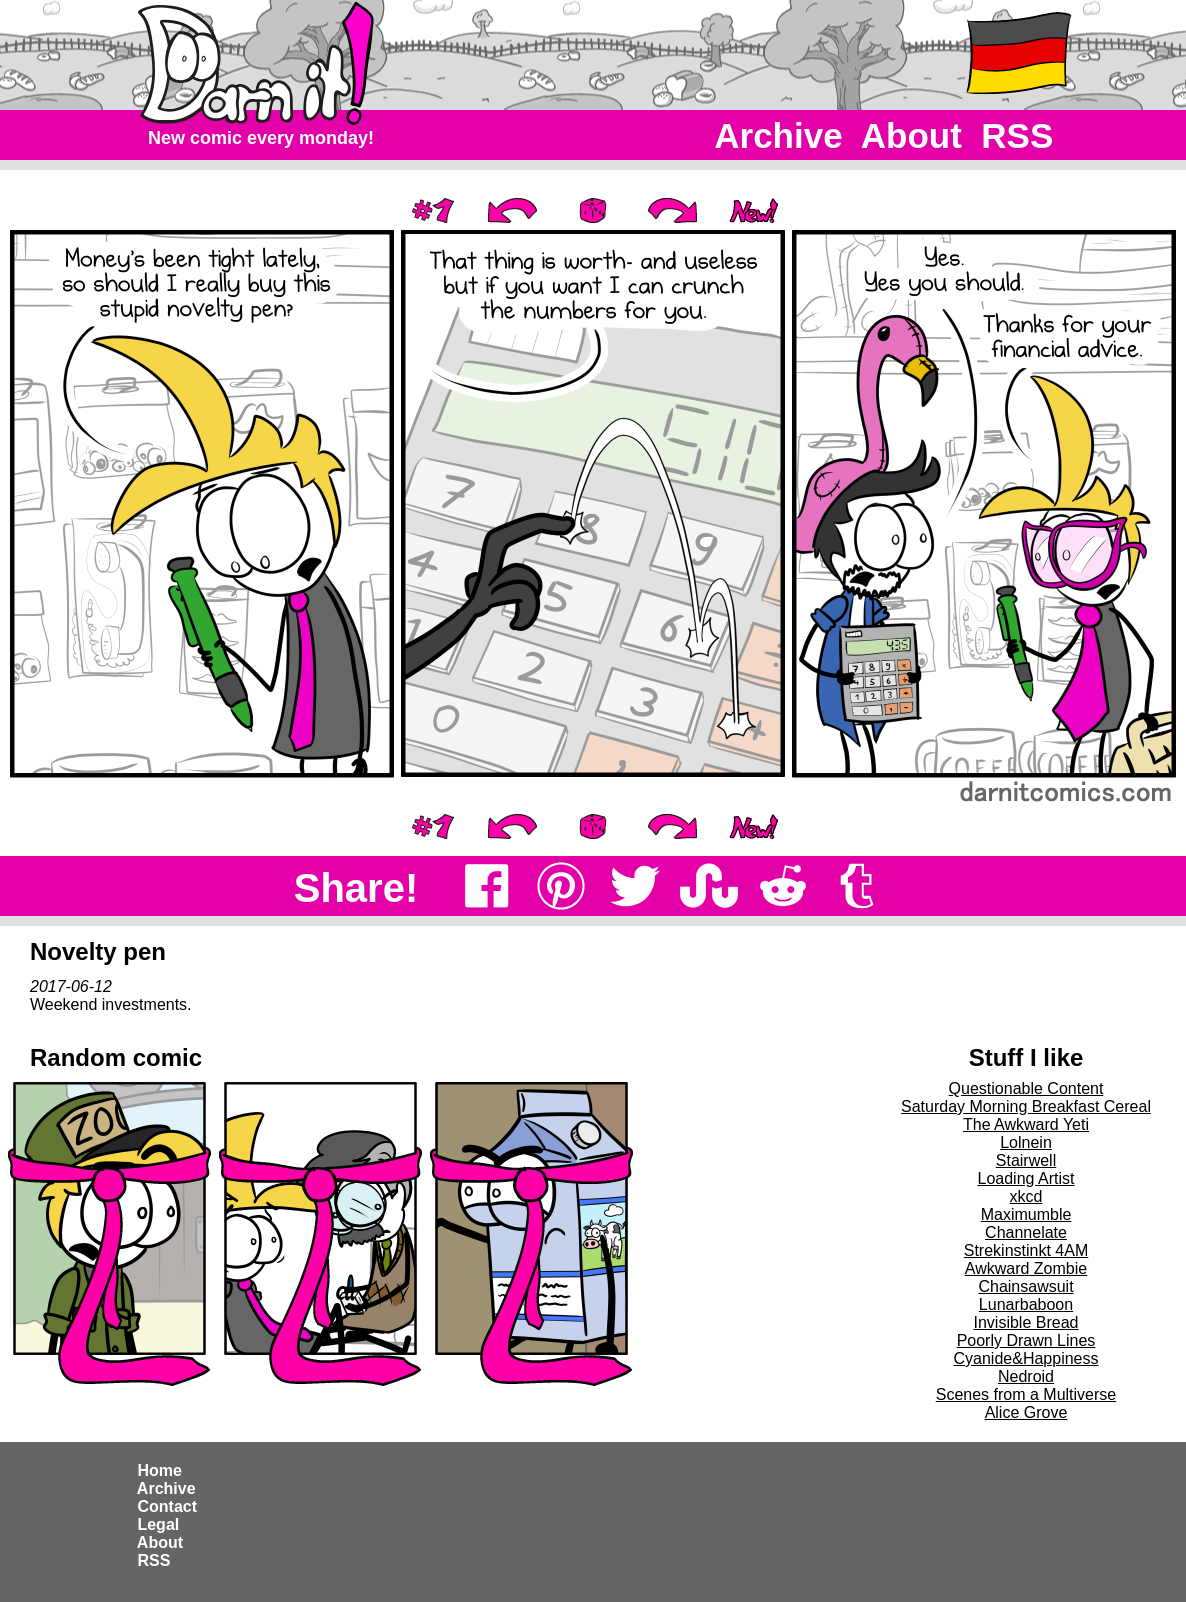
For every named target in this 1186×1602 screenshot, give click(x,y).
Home (159, 1470)
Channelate (1026, 1232)
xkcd (1026, 1196)
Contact (167, 1506)
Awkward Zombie (1026, 1268)
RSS (1017, 135)
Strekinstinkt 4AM (1026, 1250)
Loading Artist (1026, 1178)
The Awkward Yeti (1026, 1124)
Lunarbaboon (1026, 1304)
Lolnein (1026, 1142)
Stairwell (1026, 1160)
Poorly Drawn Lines (1026, 1340)
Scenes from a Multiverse (1026, 1394)
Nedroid (1026, 1376)
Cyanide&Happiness (1026, 1358)
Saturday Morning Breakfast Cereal (1026, 1106)
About (911, 135)
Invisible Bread (1026, 1322)
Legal (158, 1524)
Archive (779, 135)
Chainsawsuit (1025, 1286)
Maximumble (1026, 1214)
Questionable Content (1026, 1088)
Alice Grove (1026, 1412)
